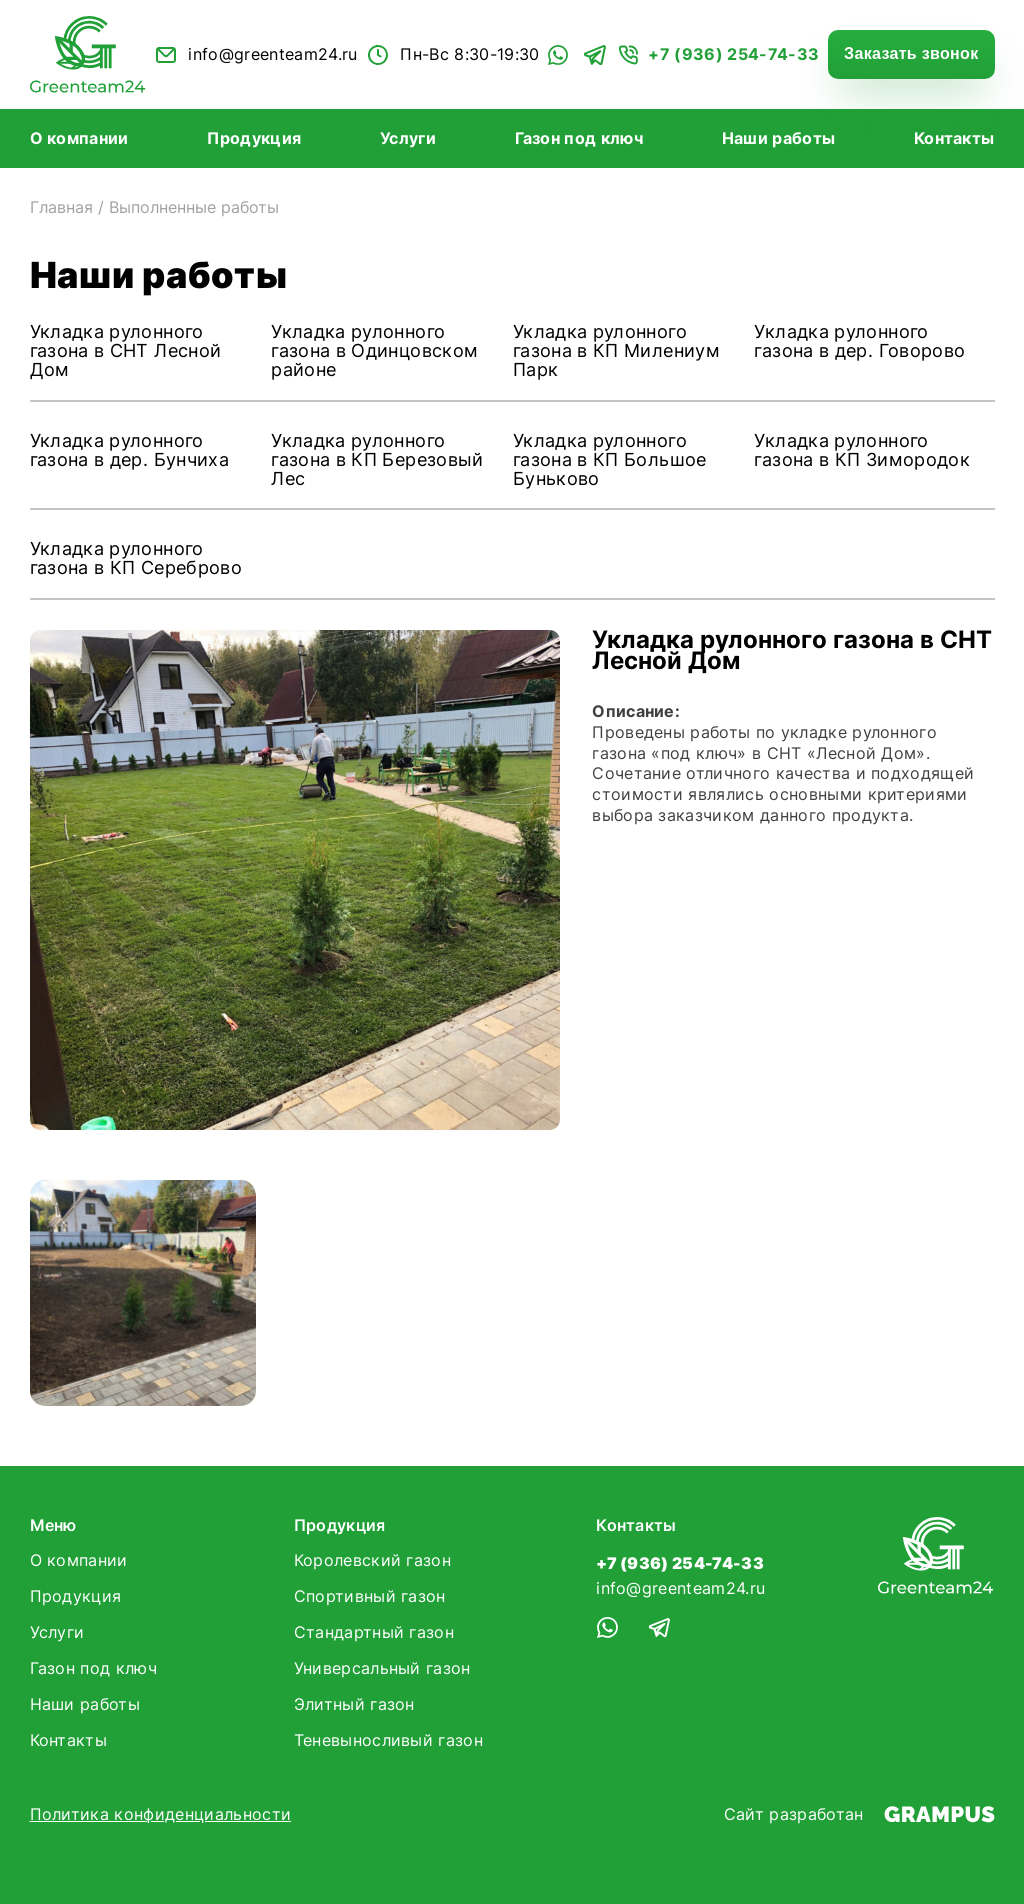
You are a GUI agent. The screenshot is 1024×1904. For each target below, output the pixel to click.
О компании (79, 138)
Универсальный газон (382, 1668)
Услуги (408, 138)
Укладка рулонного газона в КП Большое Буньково (610, 460)
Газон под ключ (579, 138)
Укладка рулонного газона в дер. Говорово (859, 342)
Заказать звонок (911, 53)
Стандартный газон (374, 1632)
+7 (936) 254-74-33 (680, 1563)
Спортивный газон (370, 1596)
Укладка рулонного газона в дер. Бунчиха (130, 451)
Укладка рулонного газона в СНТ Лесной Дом (126, 351)
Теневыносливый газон (388, 1740)
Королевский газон (372, 1560)
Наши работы (779, 138)
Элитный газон (354, 1704)
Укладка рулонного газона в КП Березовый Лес (377, 460)
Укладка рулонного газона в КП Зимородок (862, 451)
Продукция (254, 138)
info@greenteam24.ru (680, 1588)
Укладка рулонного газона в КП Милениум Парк (616, 351)
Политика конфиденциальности (161, 1814)
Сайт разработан (859, 1814)
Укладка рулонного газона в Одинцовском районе (374, 351)
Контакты (954, 138)
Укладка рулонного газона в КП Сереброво (136, 559)
